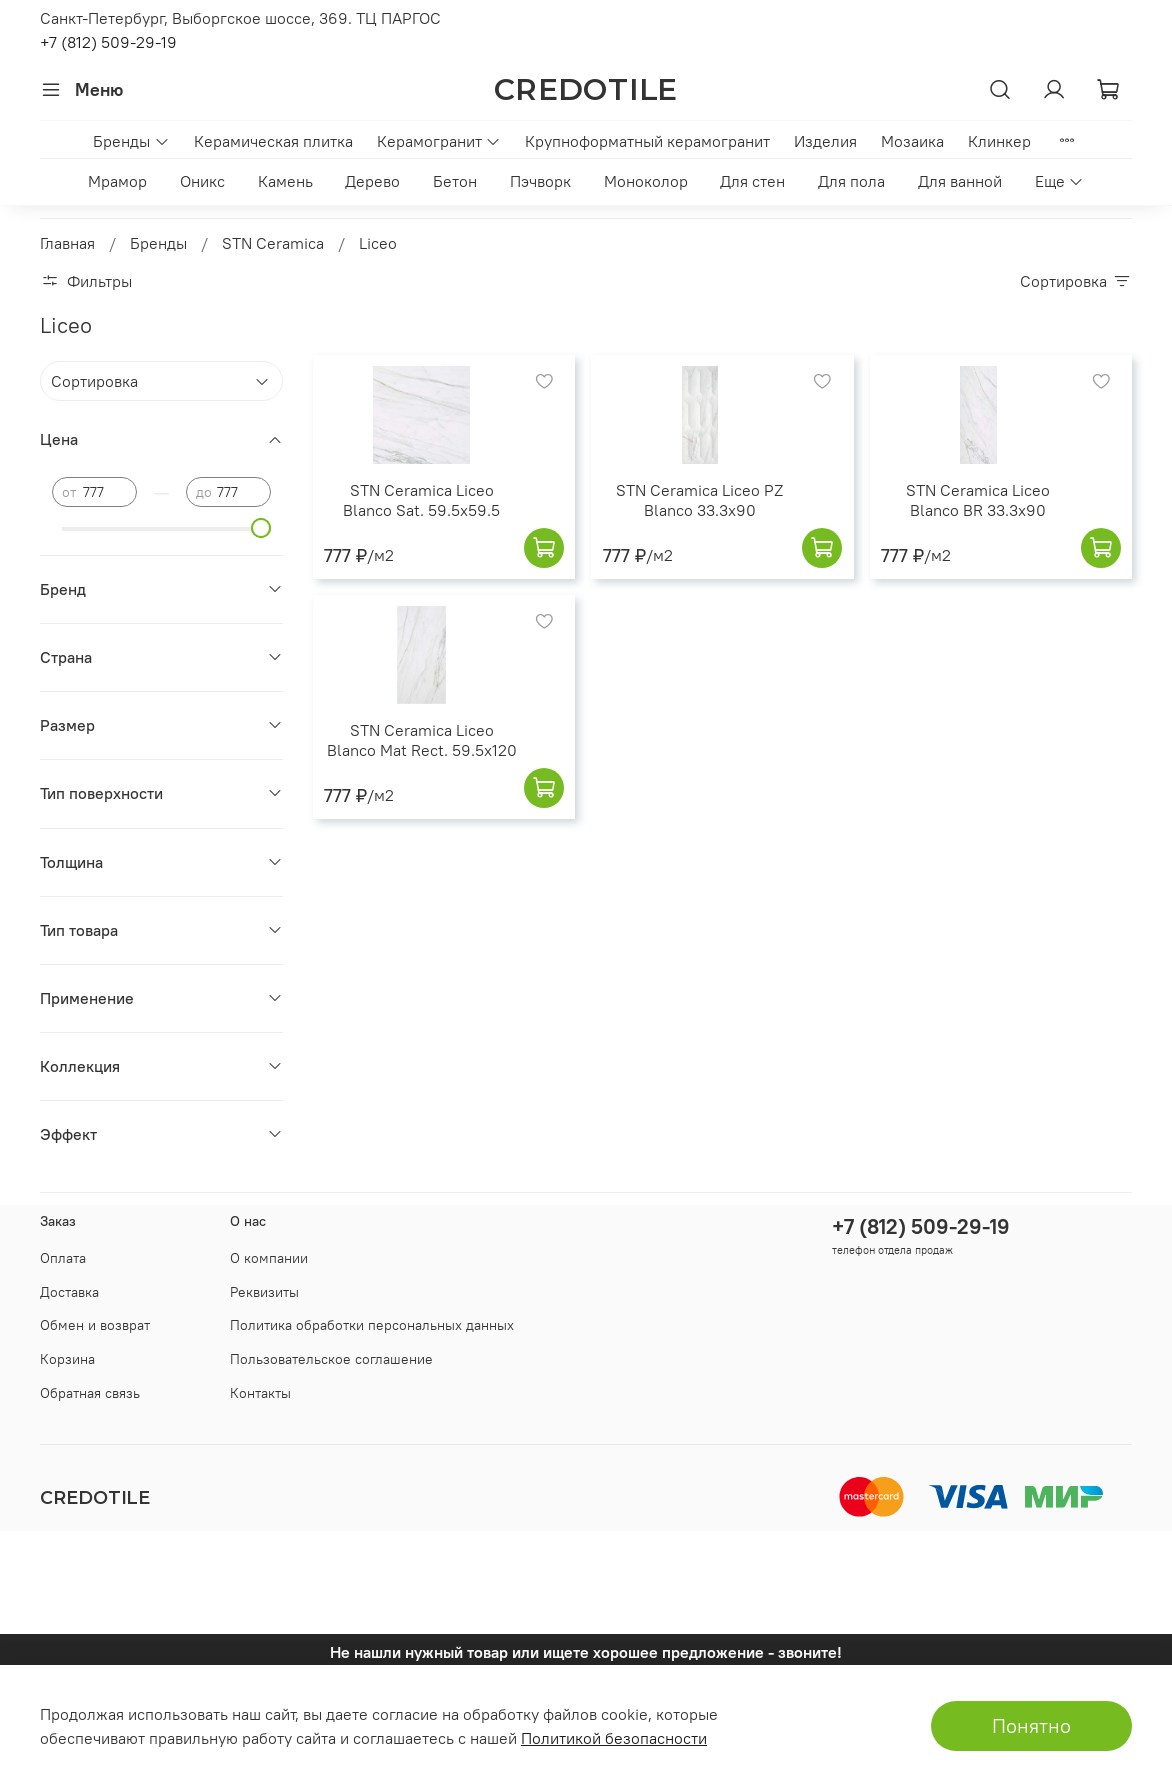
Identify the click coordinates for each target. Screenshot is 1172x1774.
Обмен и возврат (95, 1325)
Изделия (825, 141)
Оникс (202, 181)
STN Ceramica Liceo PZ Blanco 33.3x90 (699, 500)
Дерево (372, 181)
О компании (269, 1258)
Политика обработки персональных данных (372, 1325)
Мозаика (912, 141)
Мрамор (117, 181)
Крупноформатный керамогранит (647, 141)
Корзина (67, 1359)
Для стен (752, 181)
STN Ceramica (273, 243)
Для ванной (960, 181)
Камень (285, 181)
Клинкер (999, 141)
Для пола (851, 181)
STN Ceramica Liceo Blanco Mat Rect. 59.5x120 (422, 740)
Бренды (131, 141)
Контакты (260, 1393)
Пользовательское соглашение (331, 1359)
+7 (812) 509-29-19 (108, 42)
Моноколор (646, 181)
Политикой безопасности (614, 1738)
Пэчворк (540, 181)
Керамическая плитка (273, 141)
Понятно (1031, 1725)
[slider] (261, 528)
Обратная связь (90, 1393)
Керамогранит (439, 141)
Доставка (69, 1292)
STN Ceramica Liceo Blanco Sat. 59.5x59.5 (421, 500)
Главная (67, 243)
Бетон (455, 181)
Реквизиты (264, 1292)
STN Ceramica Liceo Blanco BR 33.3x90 (978, 500)
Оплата (63, 1258)
